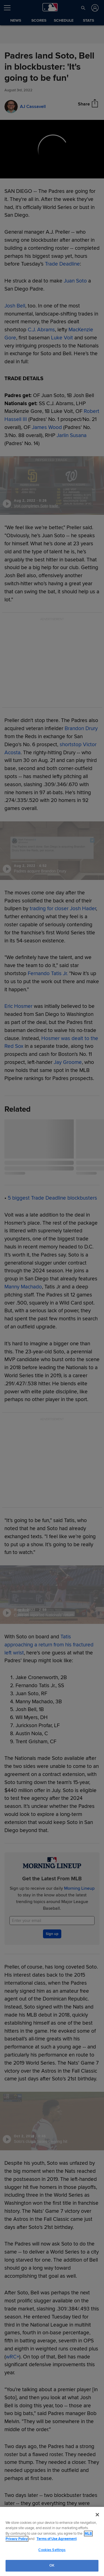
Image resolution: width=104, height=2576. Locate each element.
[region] (52, 2541)
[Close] (97, 2515)
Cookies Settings (51, 2550)
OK (51, 2565)
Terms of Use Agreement (57, 2539)
